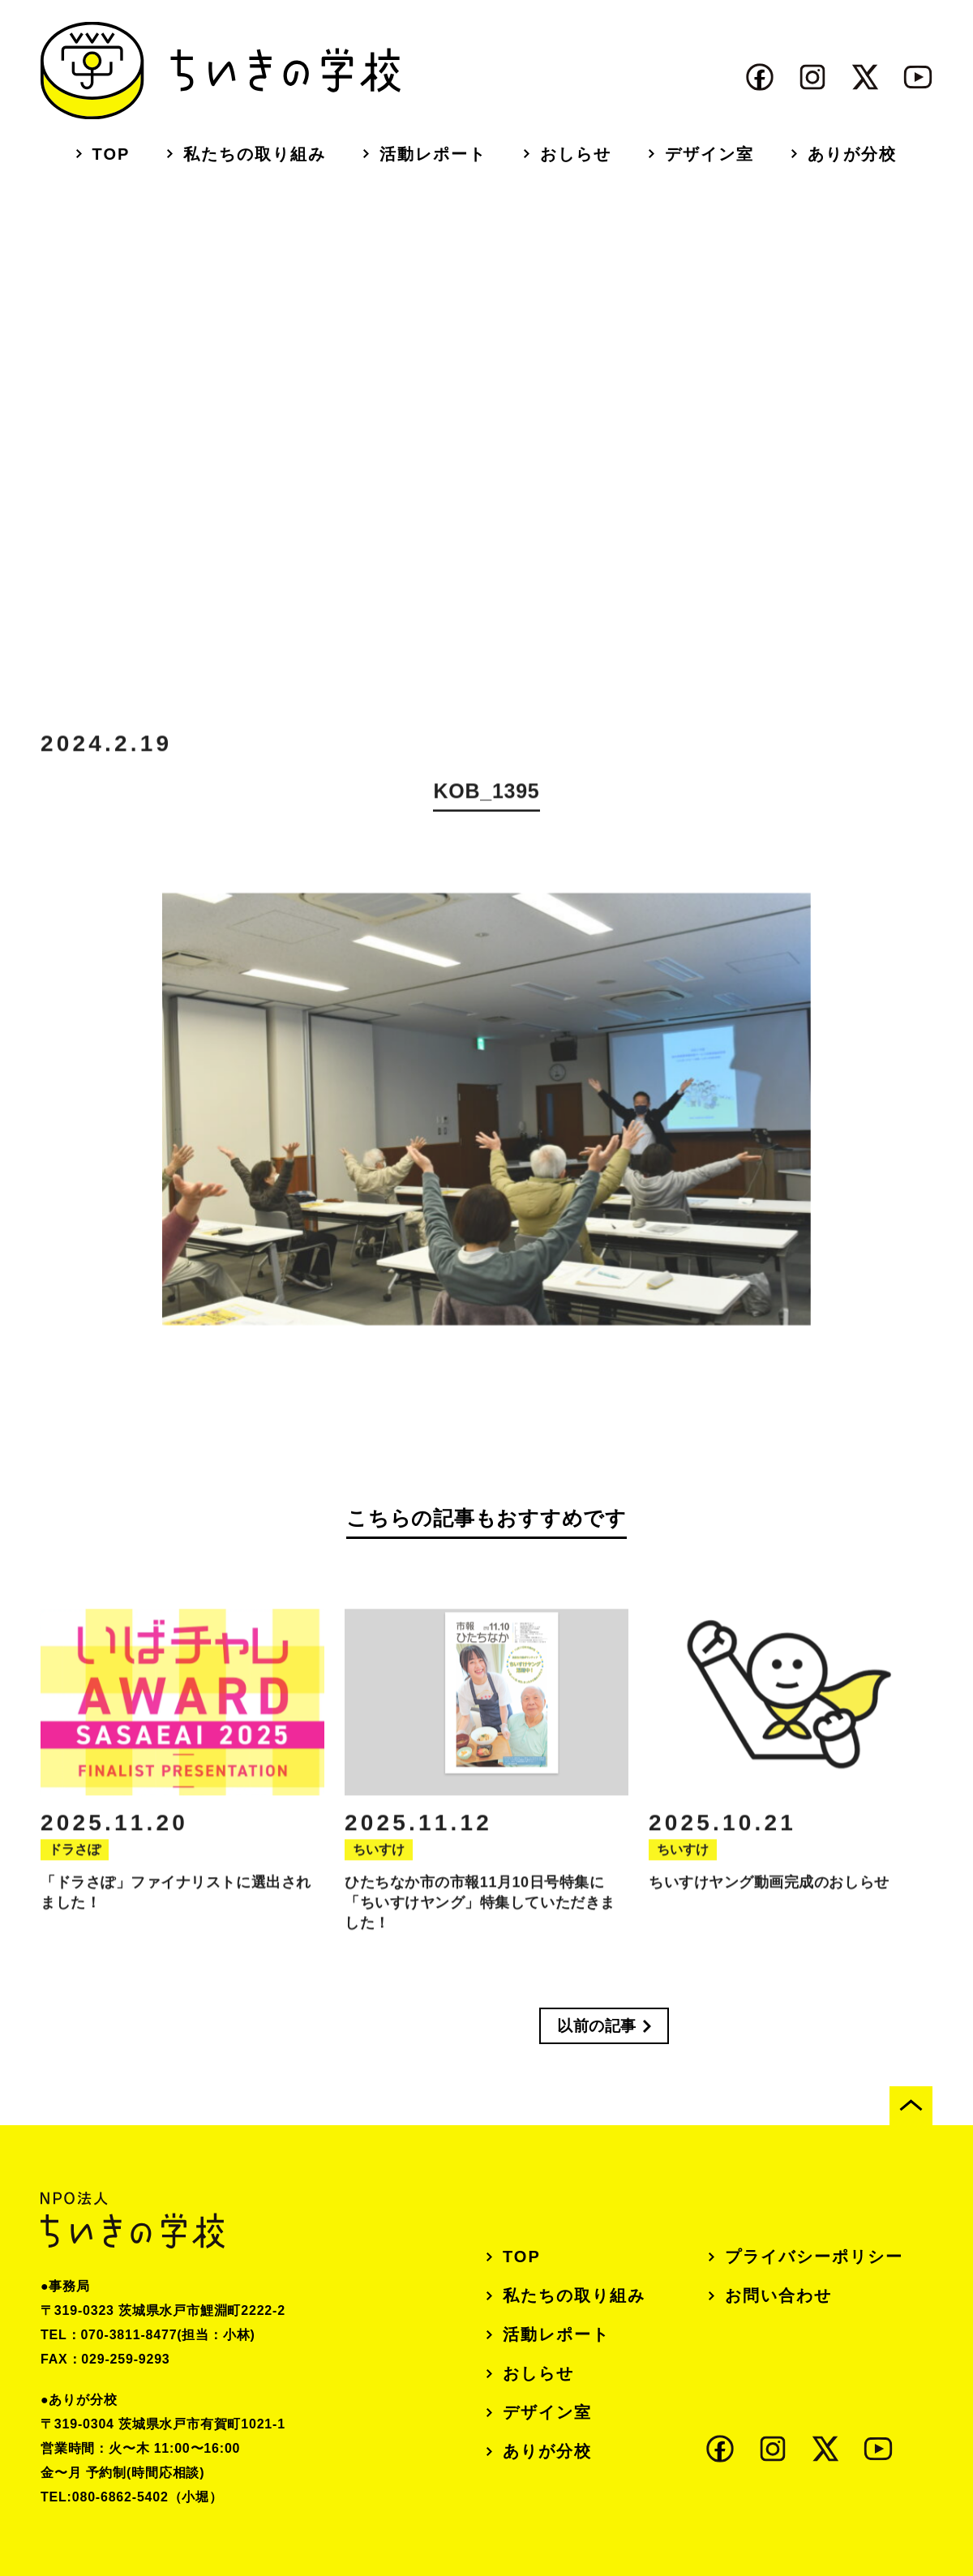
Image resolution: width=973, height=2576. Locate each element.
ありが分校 (852, 154)
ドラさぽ (75, 1864)
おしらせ (575, 154)
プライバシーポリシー (814, 2256)
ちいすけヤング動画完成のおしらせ (769, 1896)
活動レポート (432, 154)
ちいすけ (379, 1864)
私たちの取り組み (254, 154)
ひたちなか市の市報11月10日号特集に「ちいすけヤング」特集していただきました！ (480, 1916)
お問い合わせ (778, 2295)
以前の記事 (597, 2025)
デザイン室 (709, 154)
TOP (111, 154)
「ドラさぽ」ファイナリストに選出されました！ (176, 1906)
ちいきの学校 (221, 70)
